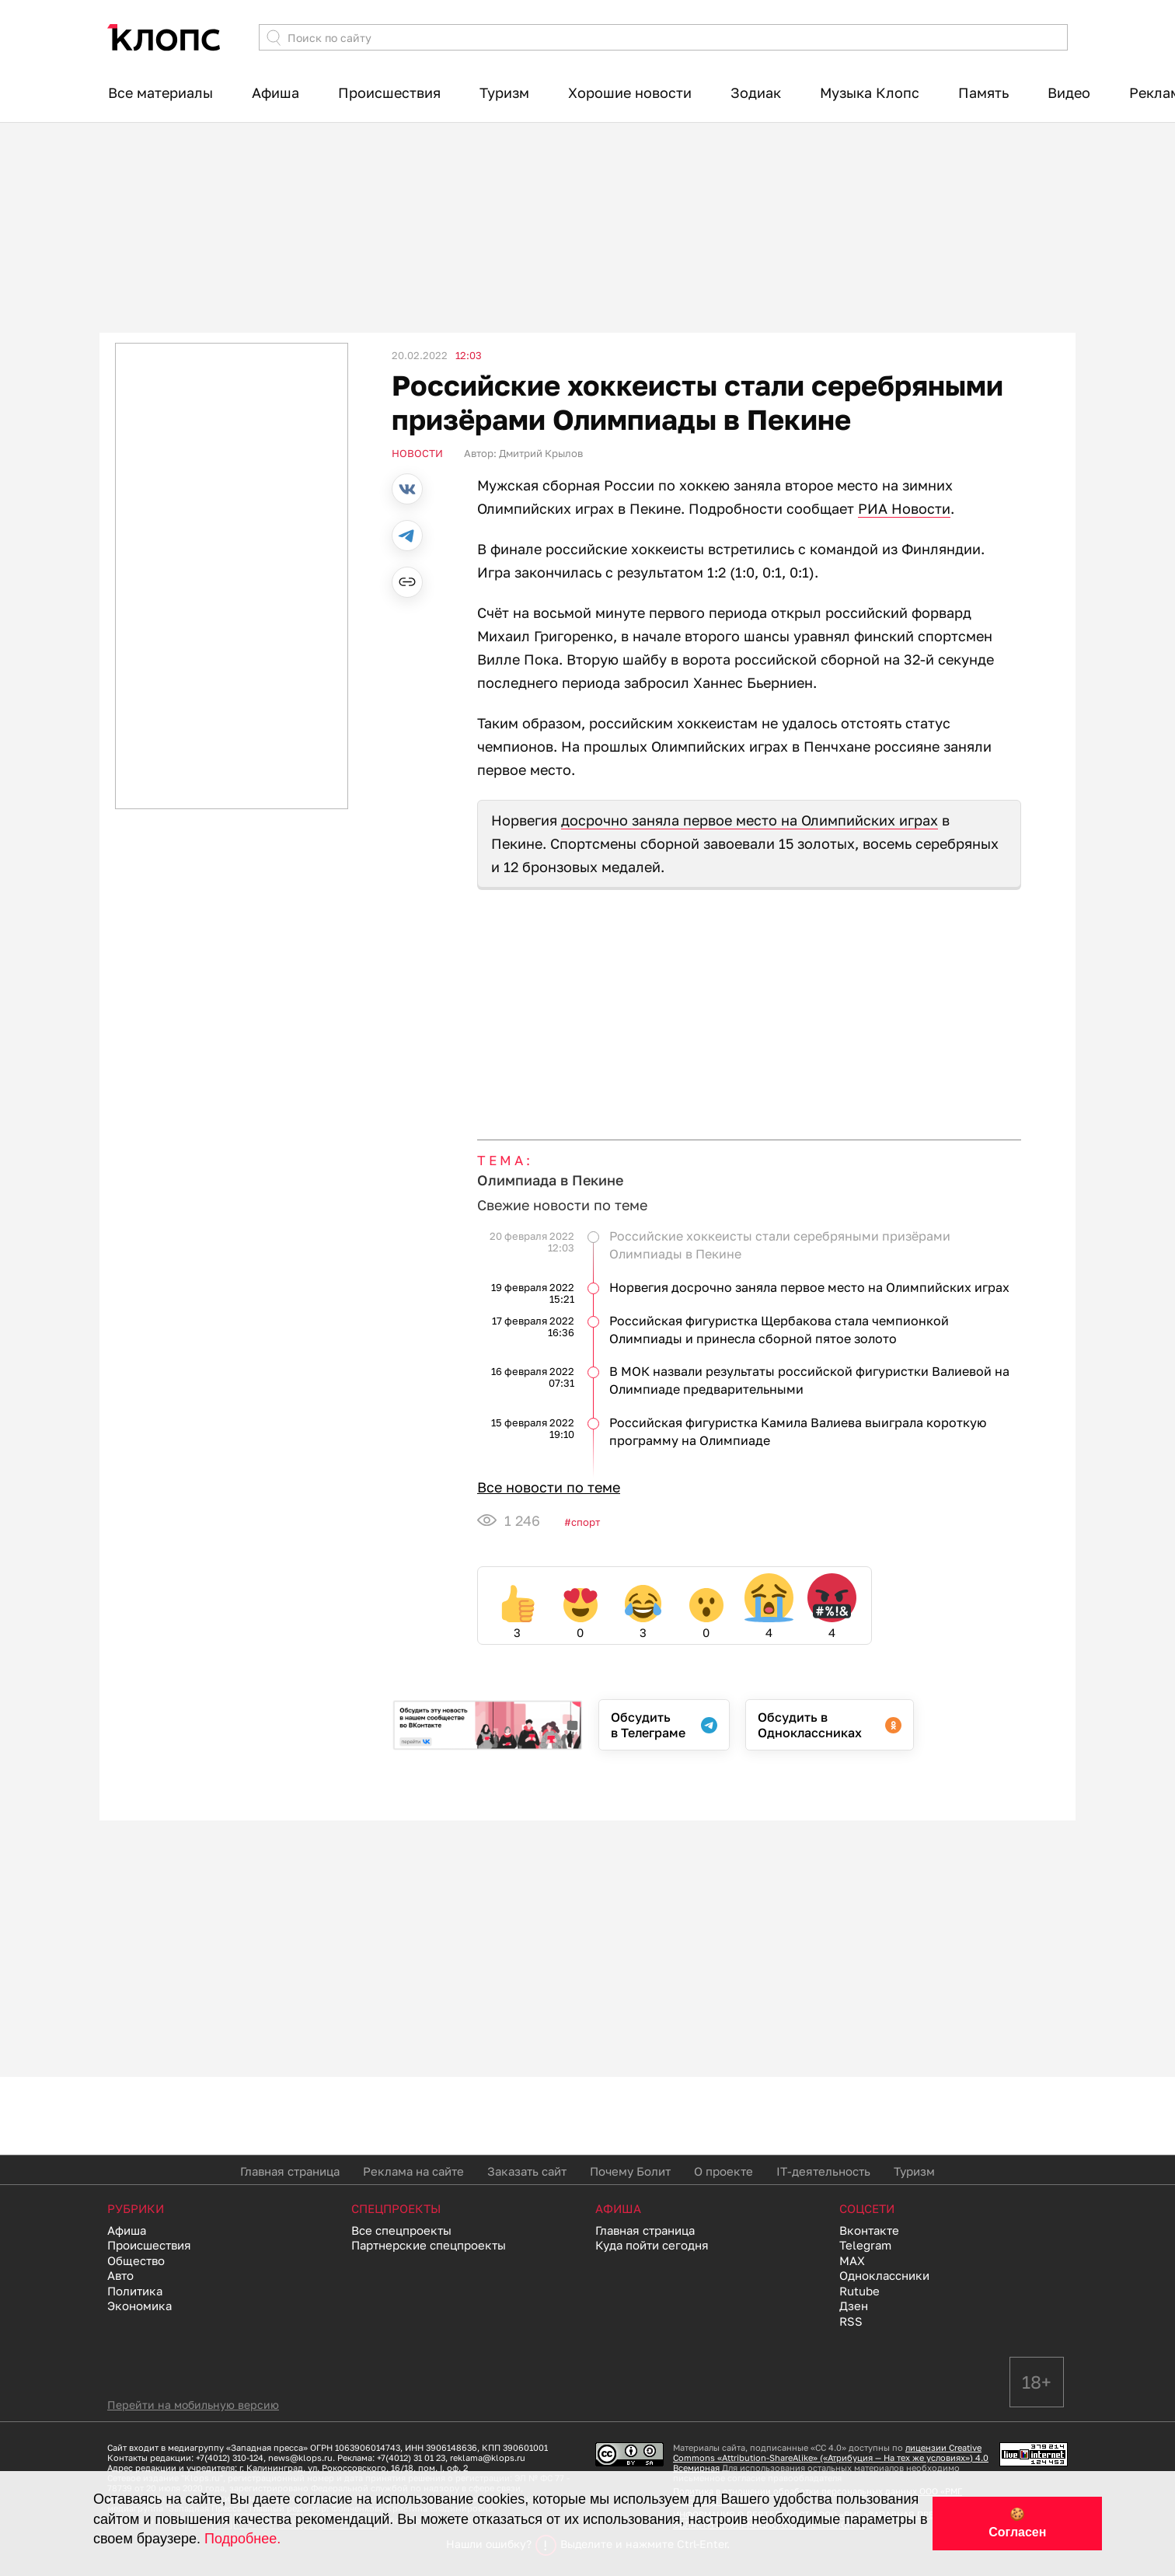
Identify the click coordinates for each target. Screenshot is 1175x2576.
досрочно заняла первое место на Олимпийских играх (749, 820)
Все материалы (160, 92)
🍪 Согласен (1017, 2523)
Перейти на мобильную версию (193, 2404)
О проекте (723, 2171)
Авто (120, 2275)
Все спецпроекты (401, 2230)
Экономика (139, 2305)
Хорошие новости (630, 92)
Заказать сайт (527, 2171)
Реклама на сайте (413, 2171)
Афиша (275, 92)
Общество (136, 2260)
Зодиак (755, 92)
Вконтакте (869, 2230)
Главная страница (290, 2171)
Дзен (853, 2305)
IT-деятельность (823, 2171)
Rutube (859, 2291)
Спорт (585, 1522)
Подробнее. (242, 2538)
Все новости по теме (548, 1487)
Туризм (504, 92)
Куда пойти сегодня (652, 2245)
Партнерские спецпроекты (428, 2245)
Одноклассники (884, 2275)
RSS (851, 2321)
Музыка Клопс (869, 92)
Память (983, 92)
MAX (852, 2260)
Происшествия (389, 92)
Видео (1069, 92)
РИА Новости (904, 508)
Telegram (865, 2245)
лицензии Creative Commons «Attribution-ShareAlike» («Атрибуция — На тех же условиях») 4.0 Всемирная (830, 2457)
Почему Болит (630, 2171)
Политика (134, 2291)
